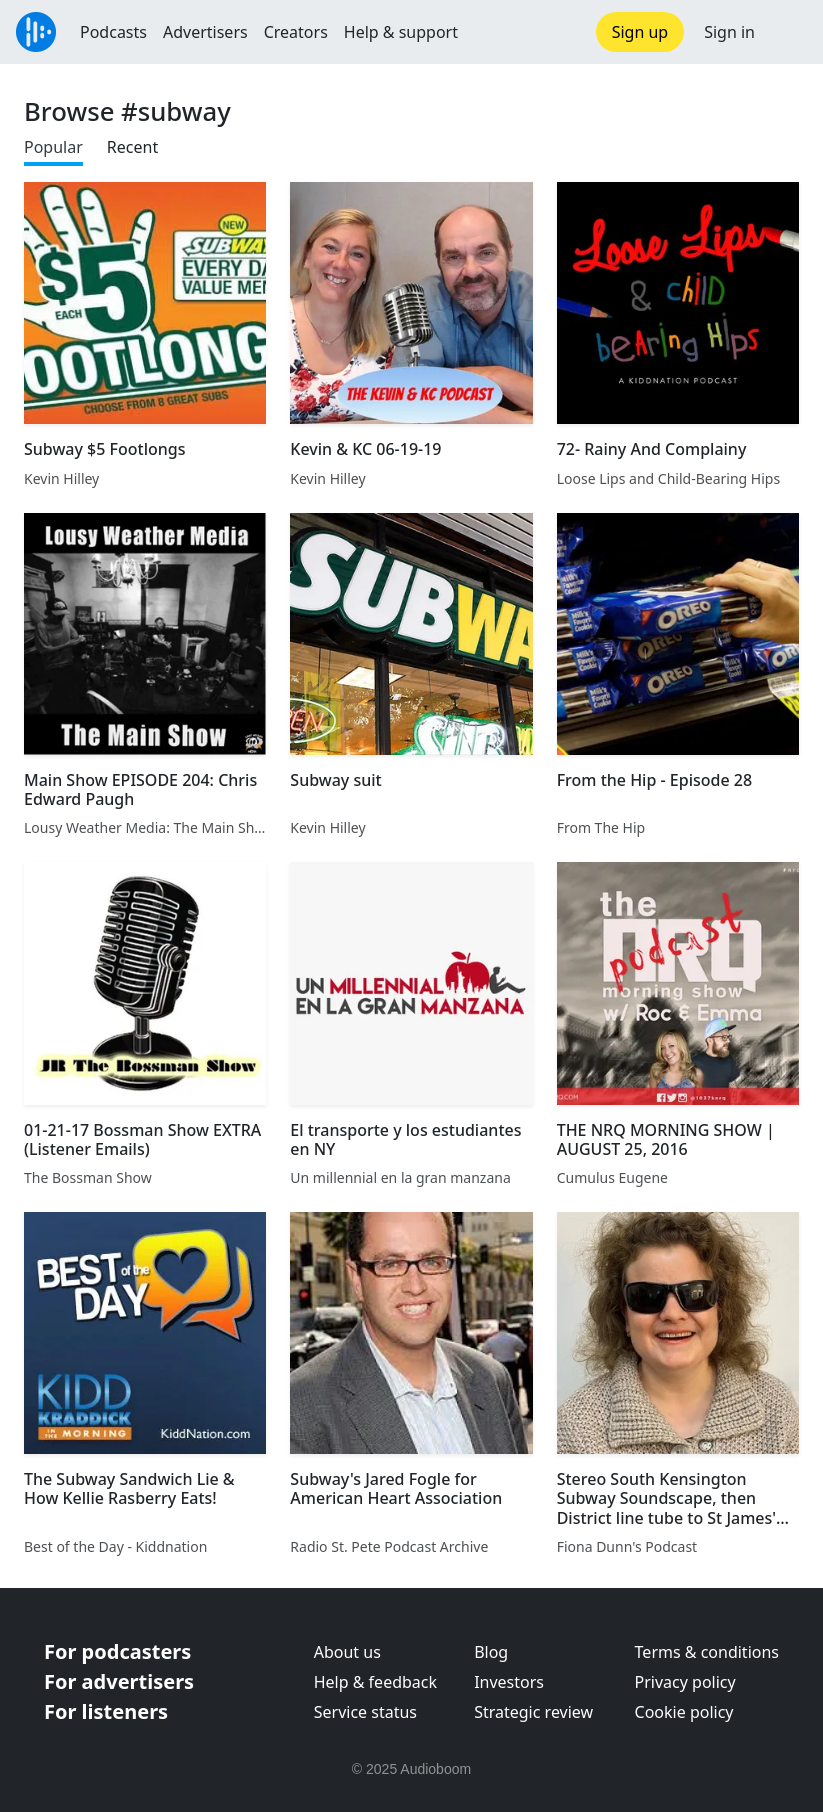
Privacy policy (685, 1682)
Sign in (729, 32)
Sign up (640, 32)
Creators (296, 32)
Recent (132, 147)
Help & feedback (375, 1682)
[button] (789, 32)
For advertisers (119, 1681)
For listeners (106, 1711)
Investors (509, 1682)
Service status (365, 1712)
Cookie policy (684, 1712)
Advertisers (205, 32)
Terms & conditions (707, 1652)
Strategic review (533, 1712)
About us (347, 1652)
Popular (53, 147)
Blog (491, 1652)
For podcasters (117, 1651)
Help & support (401, 32)
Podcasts (113, 32)
